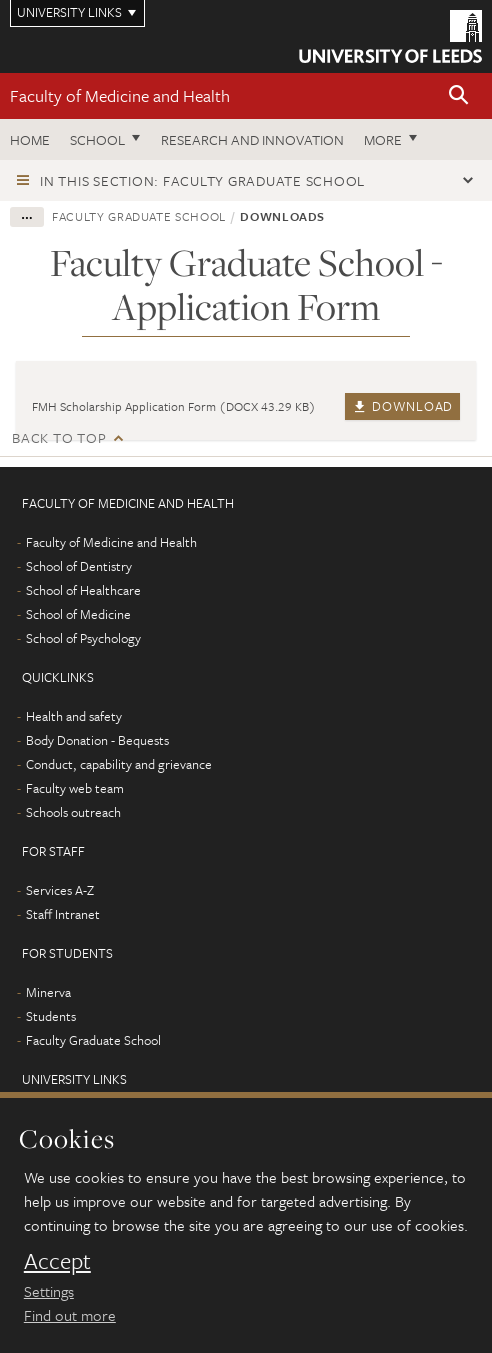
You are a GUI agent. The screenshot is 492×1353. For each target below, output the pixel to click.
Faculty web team (75, 788)
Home (30, 139)
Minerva (48, 992)
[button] (459, 96)
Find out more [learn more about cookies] (70, 1315)
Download (402, 406)
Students (51, 1016)
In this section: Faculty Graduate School (202, 180)
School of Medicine (78, 614)
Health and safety (74, 716)
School (97, 139)
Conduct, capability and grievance (119, 764)
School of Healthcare (83, 590)
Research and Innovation (252, 139)
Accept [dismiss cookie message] (57, 1261)
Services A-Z (60, 890)
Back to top (59, 437)
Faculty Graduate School (139, 216)
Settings (49, 1291)
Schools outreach (73, 812)
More (383, 139)
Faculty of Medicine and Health (120, 95)
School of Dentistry (79, 566)
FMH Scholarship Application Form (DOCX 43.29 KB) (174, 406)
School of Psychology (83, 638)
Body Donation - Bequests (97, 740)
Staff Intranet (63, 914)
